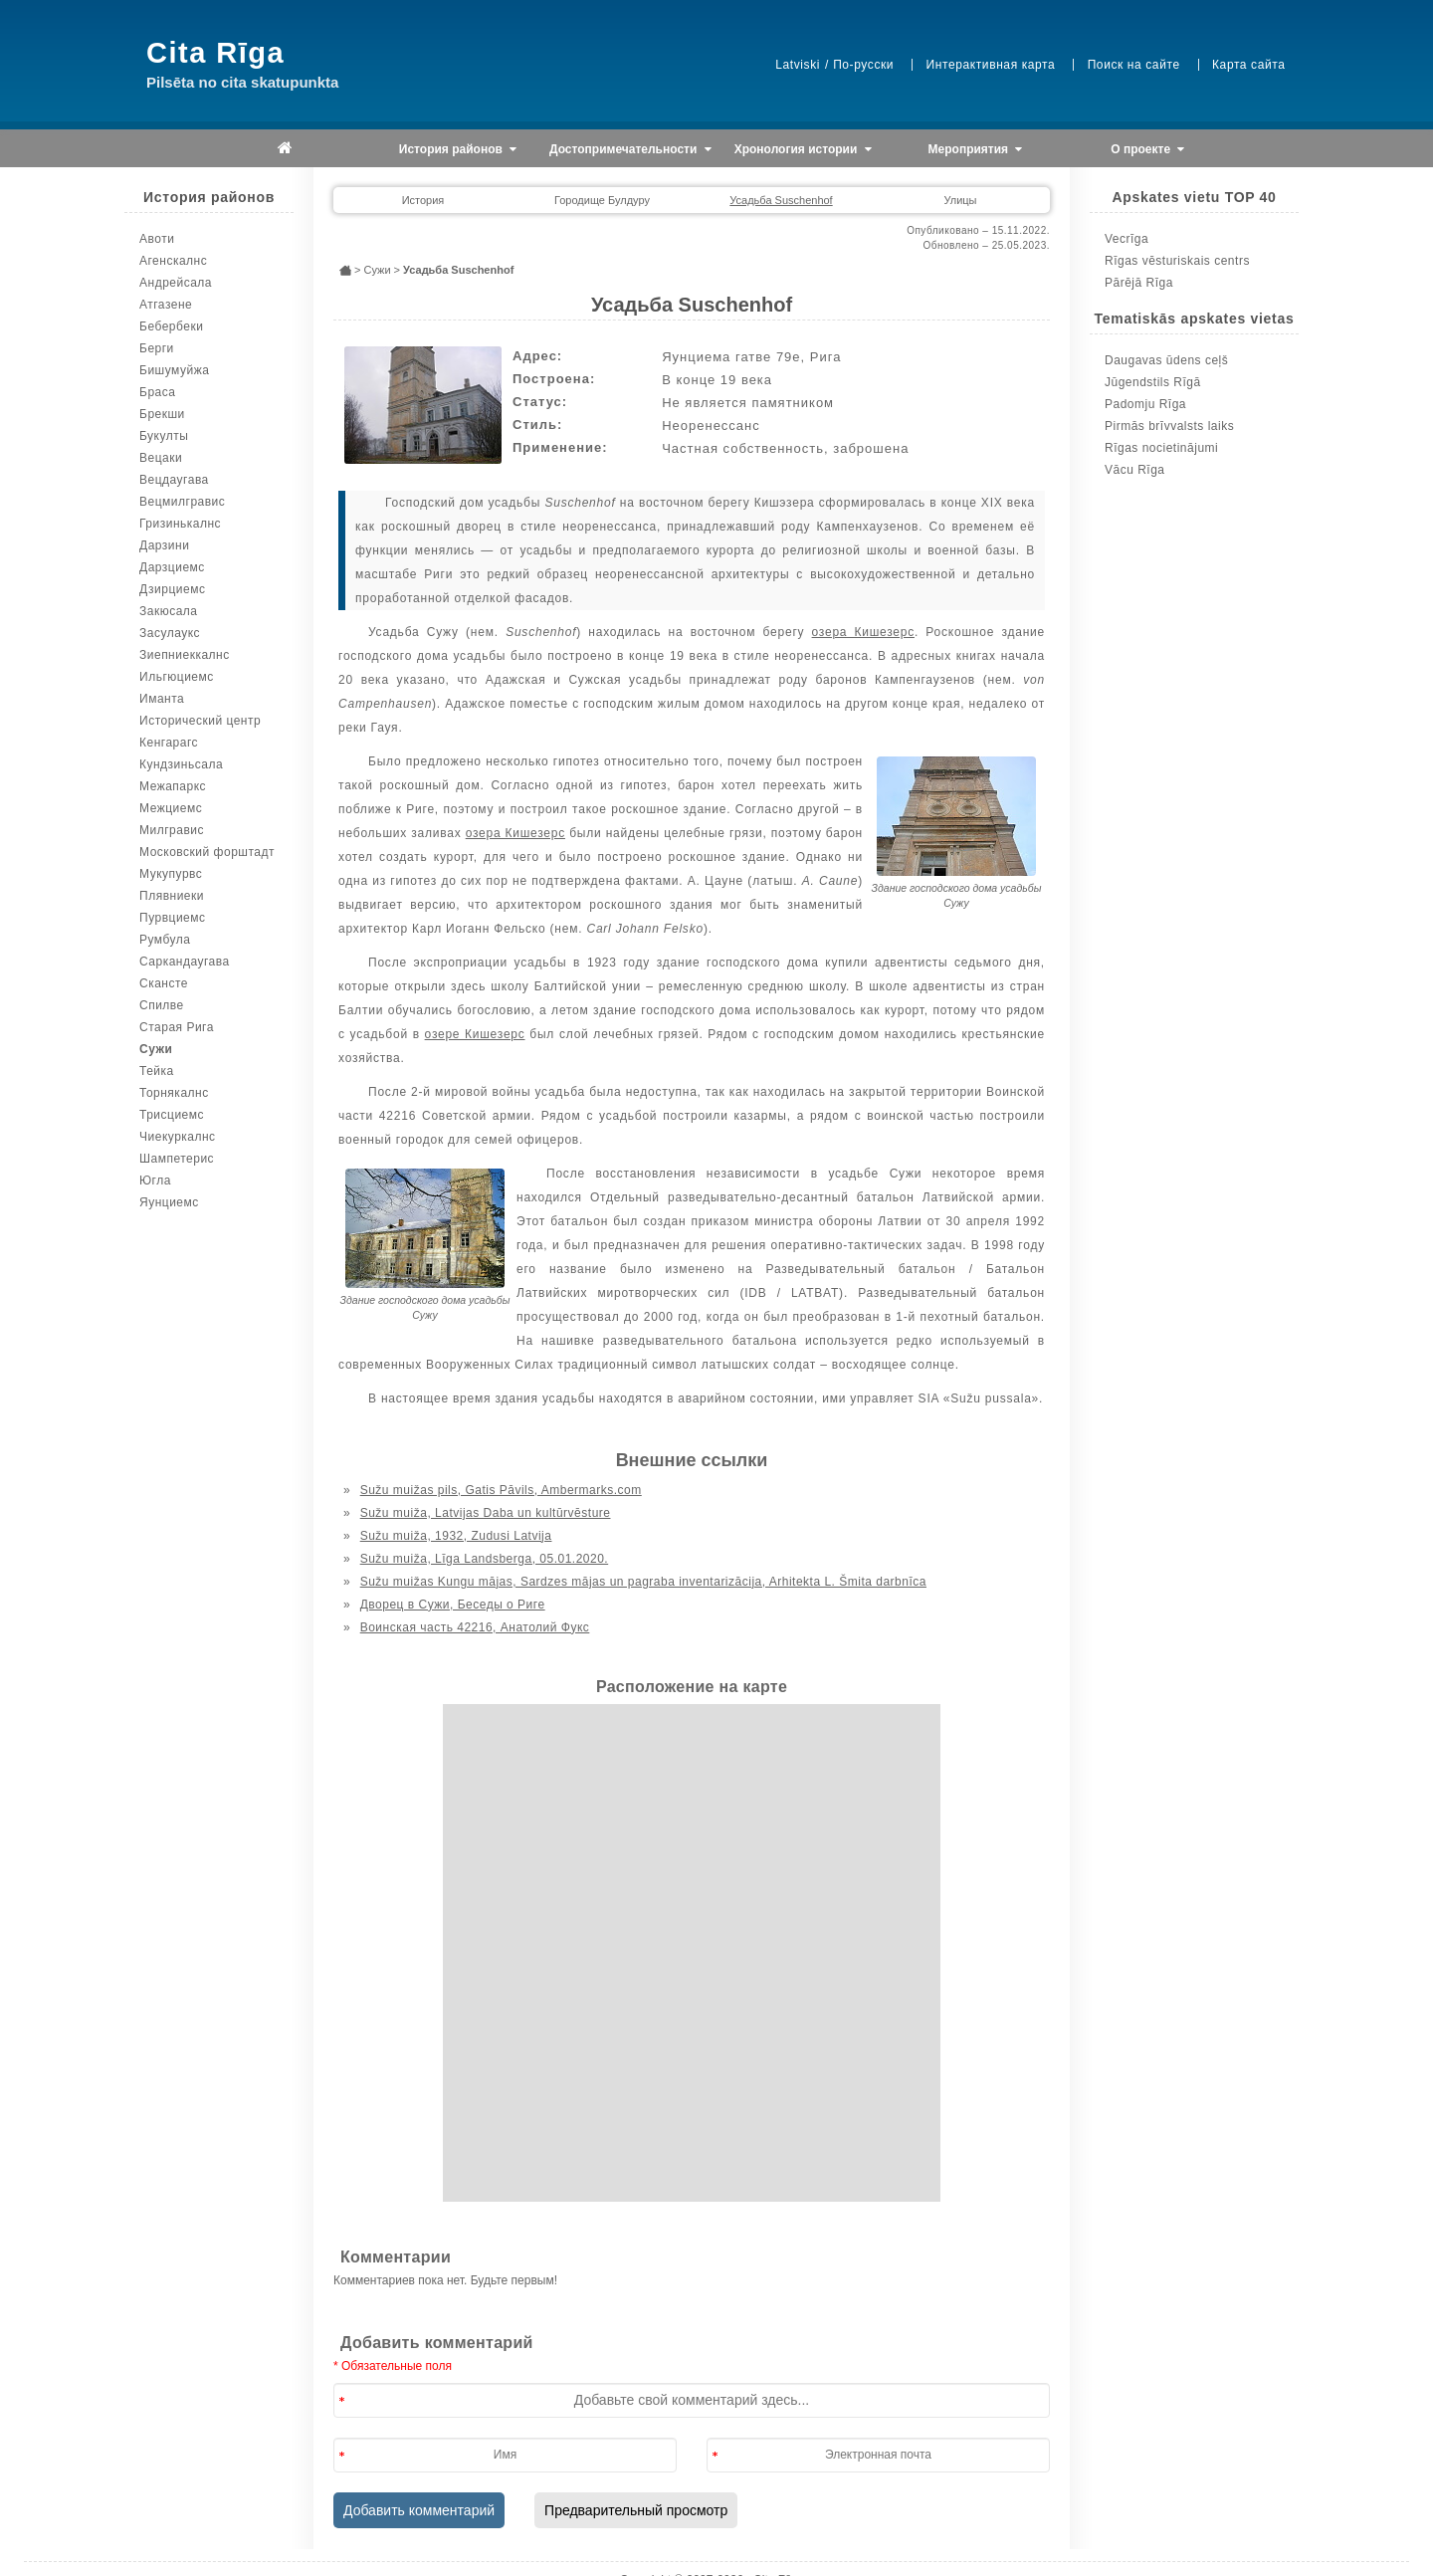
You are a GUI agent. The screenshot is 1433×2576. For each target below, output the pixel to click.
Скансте (163, 983)
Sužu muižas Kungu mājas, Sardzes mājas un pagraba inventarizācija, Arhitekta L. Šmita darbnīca (643, 1582)
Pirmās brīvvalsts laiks (1169, 426)
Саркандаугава (184, 961)
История (423, 200)
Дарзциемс (172, 567)
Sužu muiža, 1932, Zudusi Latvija (456, 1536)
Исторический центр (200, 721)
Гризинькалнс (180, 524)
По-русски (863, 65)
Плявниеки (171, 896)
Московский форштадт (207, 852)
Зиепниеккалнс (184, 655)
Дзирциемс (172, 589)
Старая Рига (176, 1027)
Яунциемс (169, 1202)
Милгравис (171, 830)
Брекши (162, 414)
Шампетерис (176, 1159)
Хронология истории (803, 149)
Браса (157, 392)
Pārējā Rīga (1139, 283)
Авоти (156, 239)
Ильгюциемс (176, 677)
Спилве (161, 1005)
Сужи (155, 1049)
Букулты (163, 436)
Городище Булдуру (602, 200)
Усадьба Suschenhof (780, 200)
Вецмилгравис (182, 502)
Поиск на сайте (1134, 65)
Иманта (161, 699)
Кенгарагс (168, 743)
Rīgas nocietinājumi (1161, 448)
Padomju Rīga (1145, 404)
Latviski (797, 65)
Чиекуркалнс (177, 1137)
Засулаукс (169, 633)
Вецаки (160, 458)
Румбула (165, 940)
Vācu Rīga (1135, 470)
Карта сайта (1248, 65)
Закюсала (168, 611)
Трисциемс (171, 1115)
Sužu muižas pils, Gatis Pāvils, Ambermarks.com (501, 1490)
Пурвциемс (172, 918)
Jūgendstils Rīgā (1153, 382)
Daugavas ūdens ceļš (1166, 360)
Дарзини (164, 545)
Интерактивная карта (991, 65)
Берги (156, 348)
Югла (155, 1180)
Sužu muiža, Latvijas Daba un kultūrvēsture (485, 1513)
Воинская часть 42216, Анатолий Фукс (475, 1627)
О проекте (1147, 149)
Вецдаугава (174, 480)
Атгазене (165, 305)
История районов (457, 149)
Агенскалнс (173, 261)
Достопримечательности (630, 149)
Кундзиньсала (181, 764)
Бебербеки (171, 326)
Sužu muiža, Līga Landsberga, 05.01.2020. (484, 1559)
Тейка (156, 1071)
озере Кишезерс (475, 1034)
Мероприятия (975, 149)
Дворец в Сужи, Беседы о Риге (452, 1604)
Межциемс (170, 808)
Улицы (959, 200)
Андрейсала (175, 283)
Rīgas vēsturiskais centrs (1177, 261)
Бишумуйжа (174, 370)
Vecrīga (1126, 239)
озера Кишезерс (863, 632)
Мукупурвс (170, 874)
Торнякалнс (174, 1093)
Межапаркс (172, 786)
